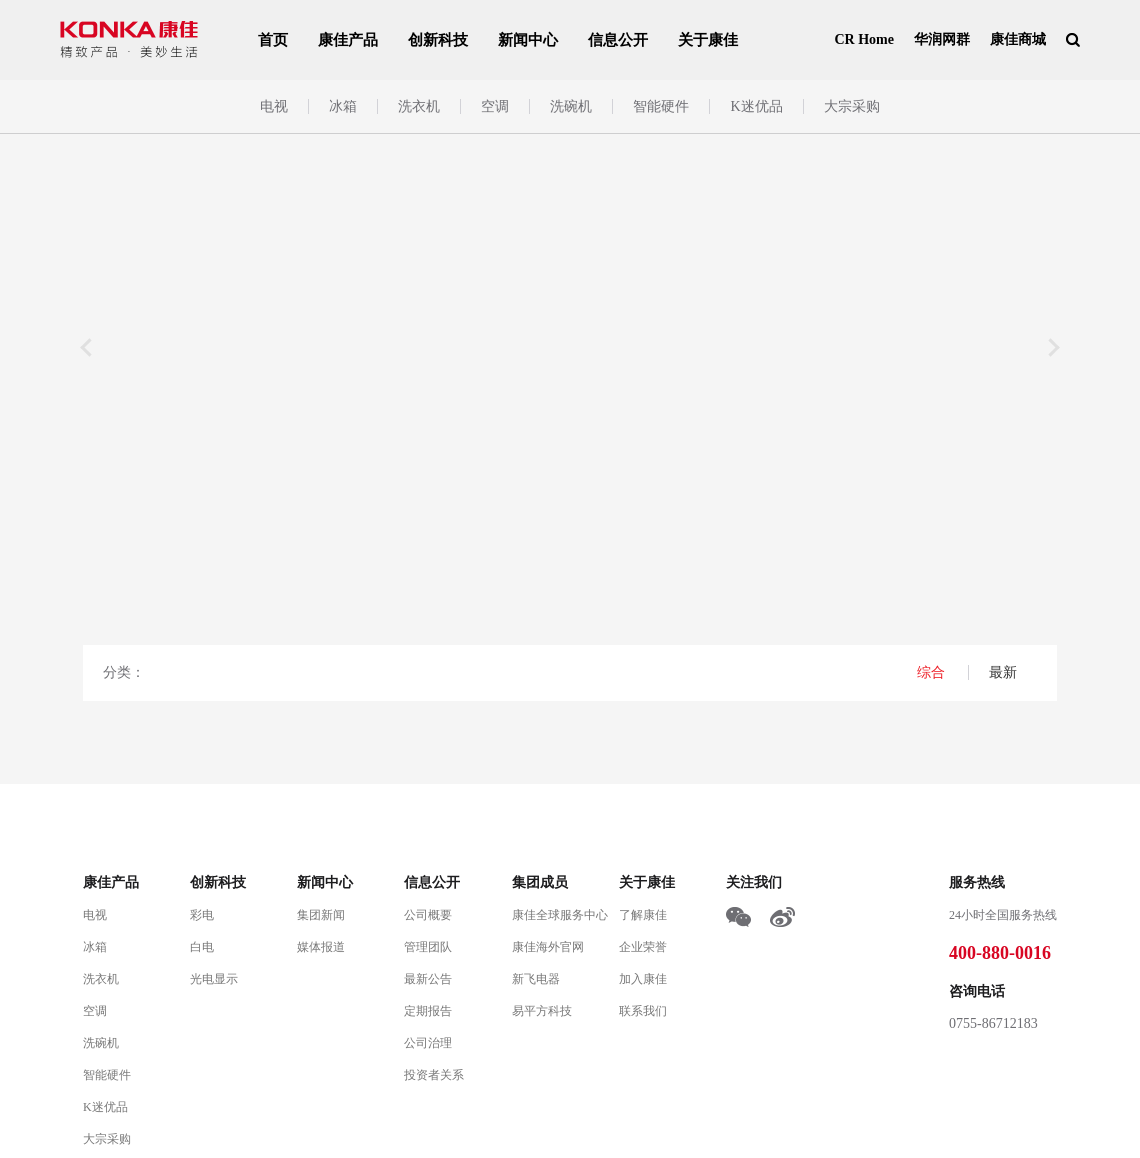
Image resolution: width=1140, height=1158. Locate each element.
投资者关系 (434, 1075)
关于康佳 (708, 40)
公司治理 (428, 1043)
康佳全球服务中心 (560, 915)
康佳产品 (348, 40)
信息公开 (618, 40)
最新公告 (428, 979)
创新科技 (438, 40)
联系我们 (643, 1011)
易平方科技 (542, 1011)
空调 (495, 106)
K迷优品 (756, 106)
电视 (274, 106)
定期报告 (428, 1011)
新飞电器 (536, 979)
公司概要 (428, 915)
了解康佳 (643, 915)
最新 (1003, 672)
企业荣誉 (643, 947)
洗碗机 (571, 106)
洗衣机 (419, 106)
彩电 (202, 915)
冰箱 (343, 106)
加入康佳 (643, 979)
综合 (933, 672)
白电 (202, 947)
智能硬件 (661, 106)
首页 (273, 40)
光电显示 (214, 979)
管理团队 (428, 947)
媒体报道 (321, 947)
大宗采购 (852, 106)
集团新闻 (321, 915)
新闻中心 (528, 40)
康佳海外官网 (548, 947)
